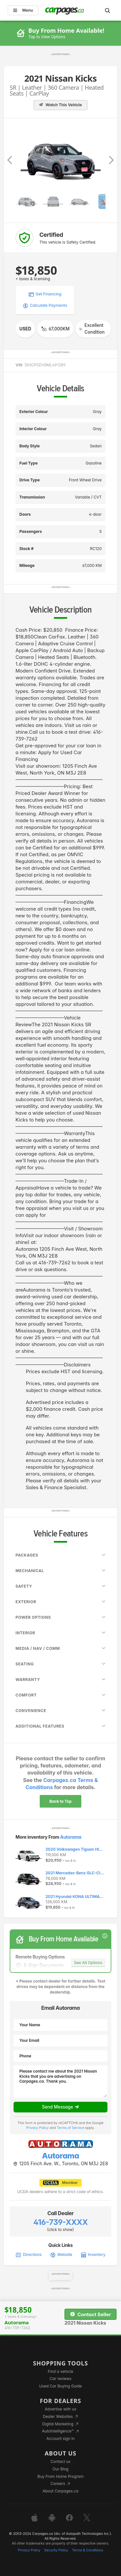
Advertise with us (60, 2409)
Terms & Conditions (87, 2550)
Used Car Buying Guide (60, 2386)
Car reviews (61, 2378)
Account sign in (60, 2438)
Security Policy (56, 2550)
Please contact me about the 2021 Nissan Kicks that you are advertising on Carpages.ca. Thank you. (60, 2081)
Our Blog (60, 2469)
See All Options (88, 1962)
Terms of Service (70, 2128)
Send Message (60, 2107)
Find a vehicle (60, 2371)
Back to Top (60, 1801)
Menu (23, 10)
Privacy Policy (37, 2128)
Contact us (61, 2461)
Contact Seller (90, 2314)
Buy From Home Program (60, 2476)
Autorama (70, 1837)
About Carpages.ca (60, 2491)
